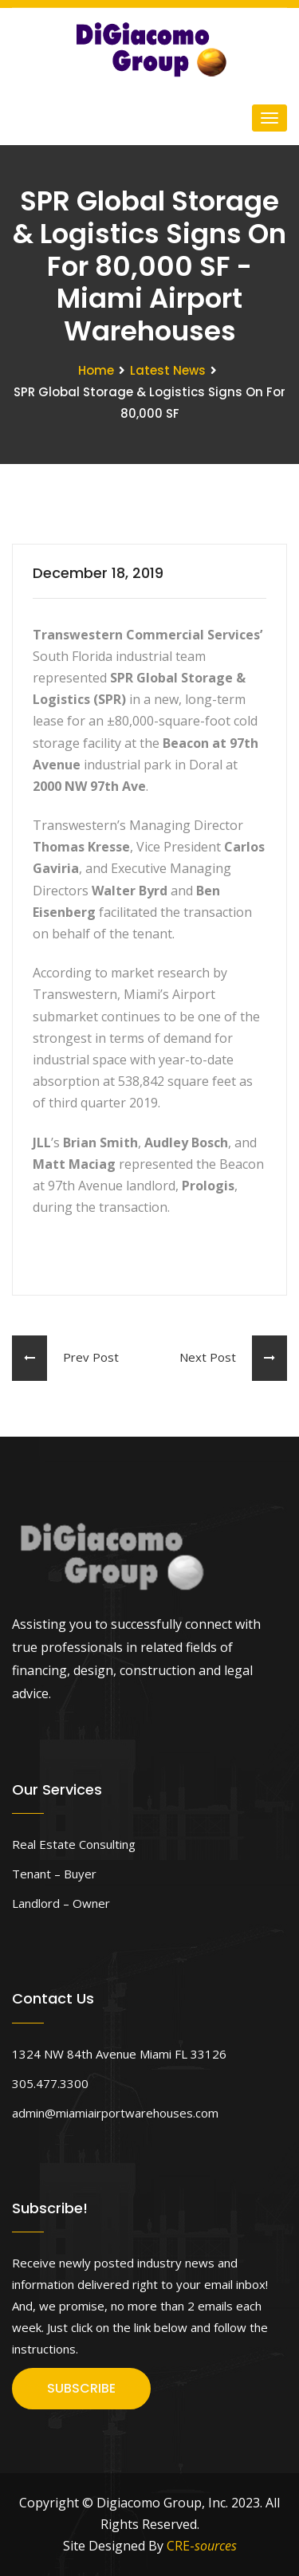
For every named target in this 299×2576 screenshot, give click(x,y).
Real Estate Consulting (74, 1844)
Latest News (168, 370)
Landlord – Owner (61, 1903)
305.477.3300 (50, 2083)
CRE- (202, 2545)
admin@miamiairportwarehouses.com (115, 2113)
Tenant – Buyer (54, 1874)
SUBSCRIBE (81, 2388)
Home (96, 370)
